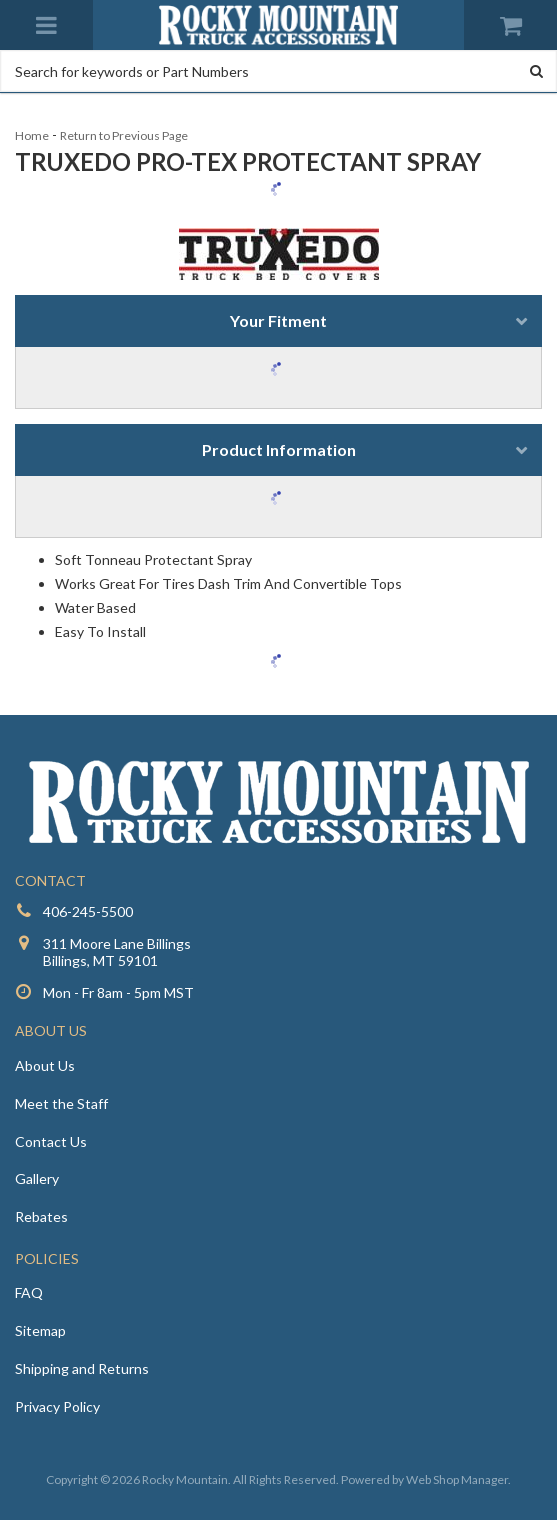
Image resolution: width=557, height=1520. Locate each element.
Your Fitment (278, 320)
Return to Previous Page (124, 135)
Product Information (279, 449)
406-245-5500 (88, 911)
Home (32, 135)
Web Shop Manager (457, 1479)
